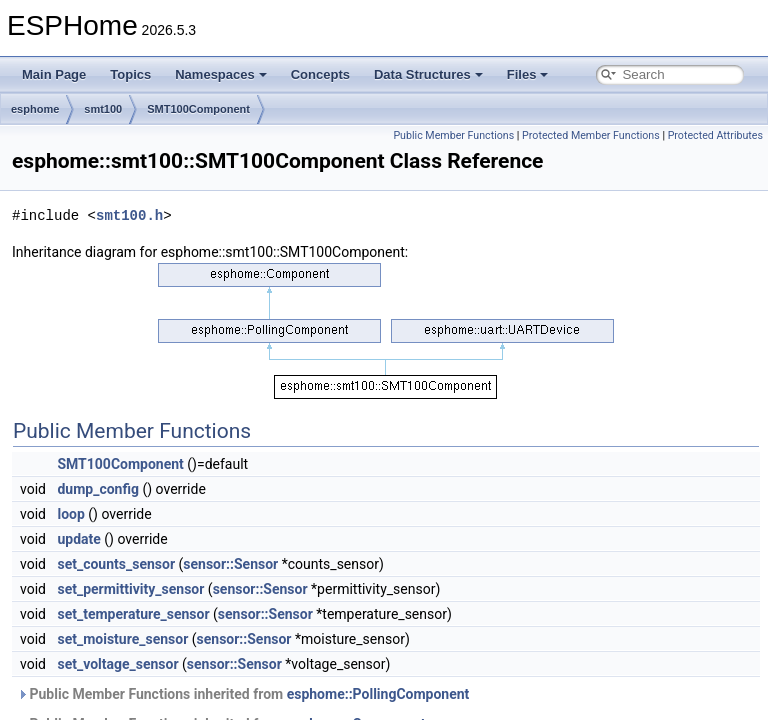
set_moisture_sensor (122, 639)
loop (70, 514)
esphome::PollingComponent (378, 694)
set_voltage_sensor (117, 664)
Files (528, 74)
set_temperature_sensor (133, 614)
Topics (130, 74)
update (78, 539)
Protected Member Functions (591, 135)
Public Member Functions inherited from (243, 694)
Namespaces (221, 74)
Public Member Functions (453, 135)
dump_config (98, 489)
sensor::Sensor (230, 564)
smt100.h (129, 215)
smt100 (103, 109)
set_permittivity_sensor (130, 589)
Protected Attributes (715, 135)
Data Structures (428, 74)
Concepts (320, 74)
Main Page (54, 74)
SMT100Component (198, 109)
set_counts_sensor (116, 564)
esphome (35, 109)
